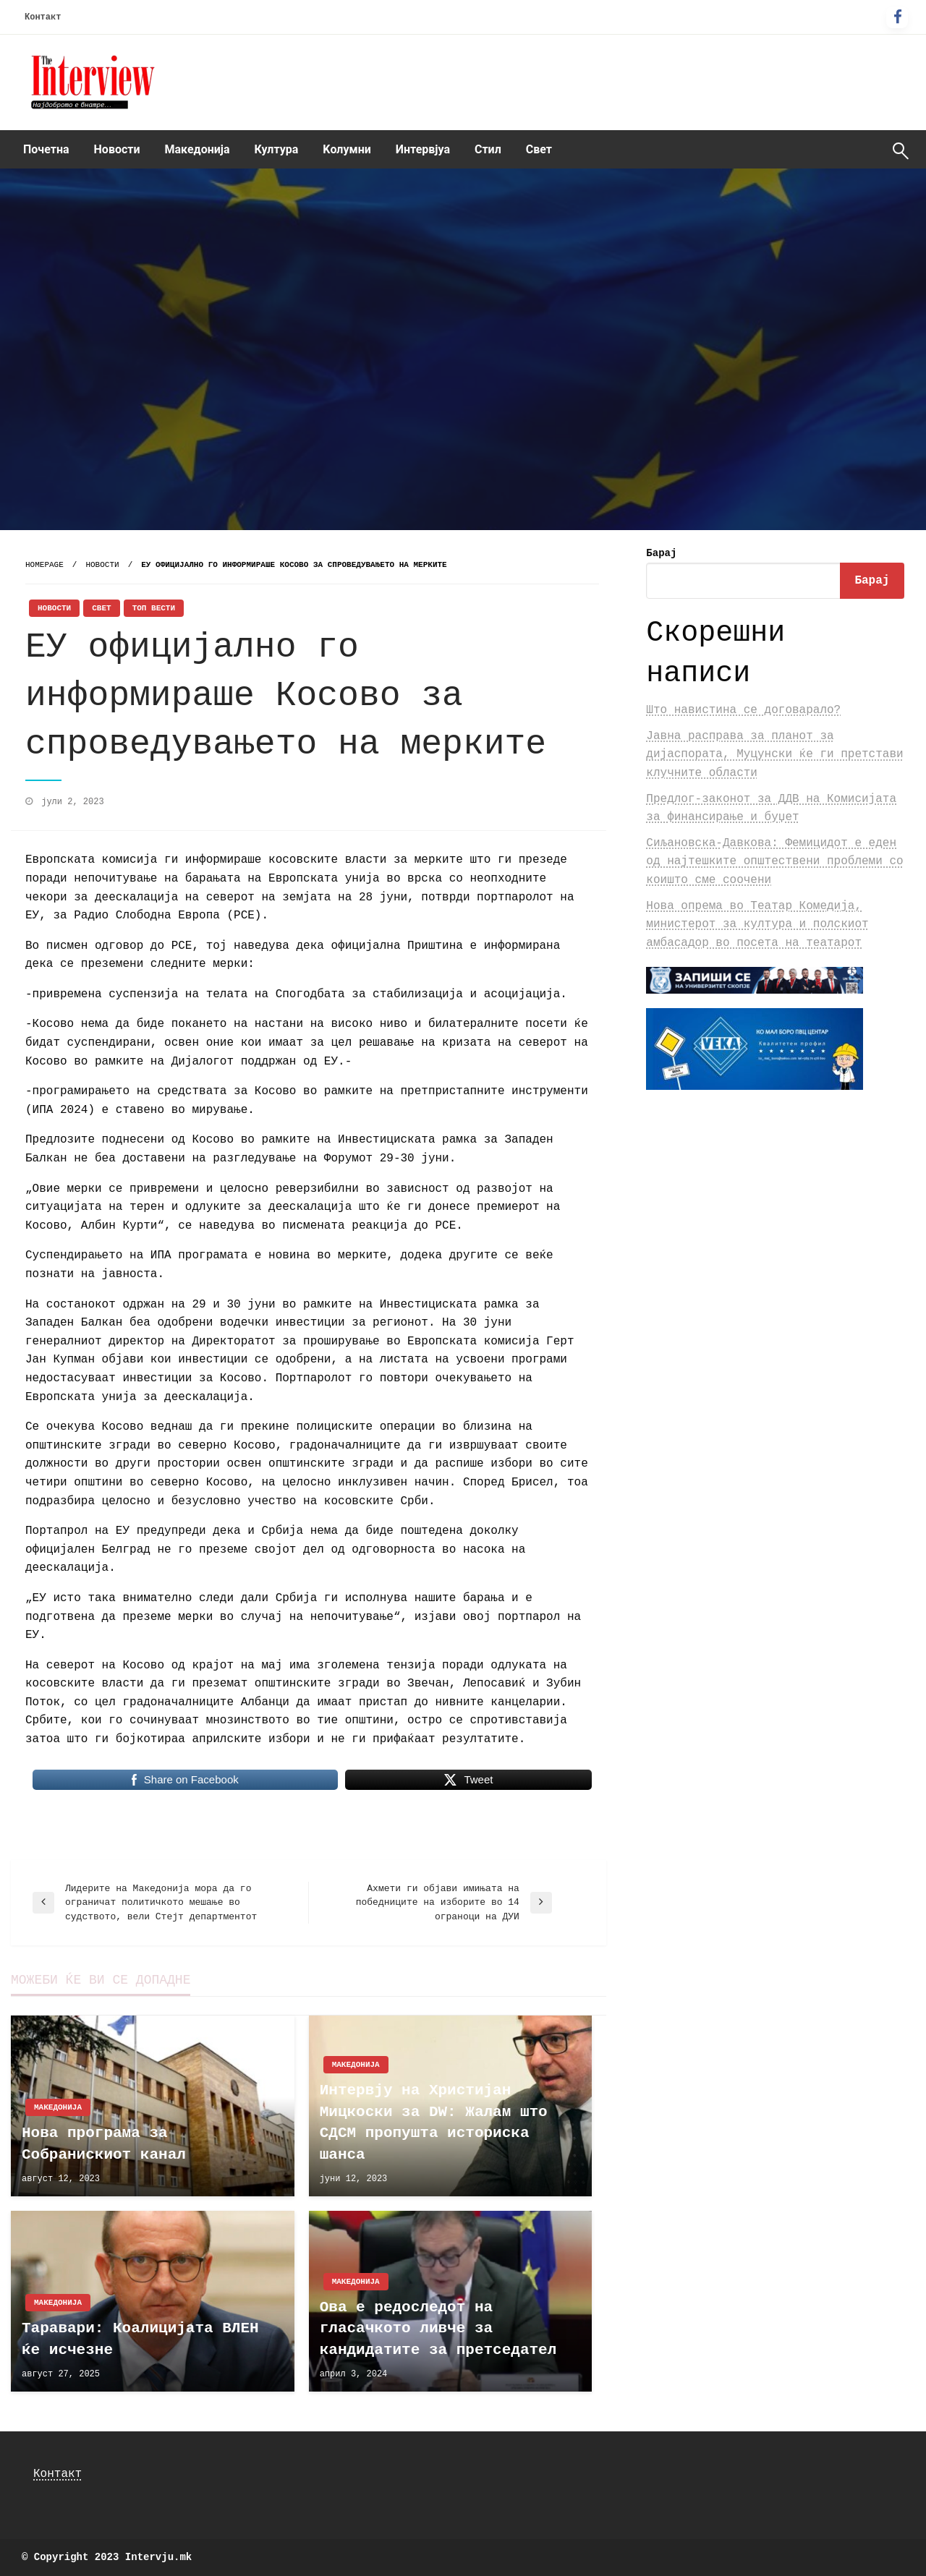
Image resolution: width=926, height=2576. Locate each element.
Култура (277, 149)
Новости (117, 149)
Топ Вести (153, 608)
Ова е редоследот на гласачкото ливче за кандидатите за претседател (438, 2328)
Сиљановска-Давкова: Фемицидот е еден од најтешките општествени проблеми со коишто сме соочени (774, 862)
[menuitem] (46, 150)
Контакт (43, 17)
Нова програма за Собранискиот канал (104, 2143)
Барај (661, 553)
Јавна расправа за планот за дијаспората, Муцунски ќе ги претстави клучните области (774, 755)
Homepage (44, 564)
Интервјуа (423, 149)
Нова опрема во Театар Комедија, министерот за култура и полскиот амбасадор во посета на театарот (757, 925)
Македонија (197, 149)
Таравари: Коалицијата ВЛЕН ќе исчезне (140, 2339)
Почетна (46, 149)
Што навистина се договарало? (743, 710)
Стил (488, 149)
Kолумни (346, 149)
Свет (539, 149)
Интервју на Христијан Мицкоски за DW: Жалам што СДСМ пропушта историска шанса (434, 2122)
